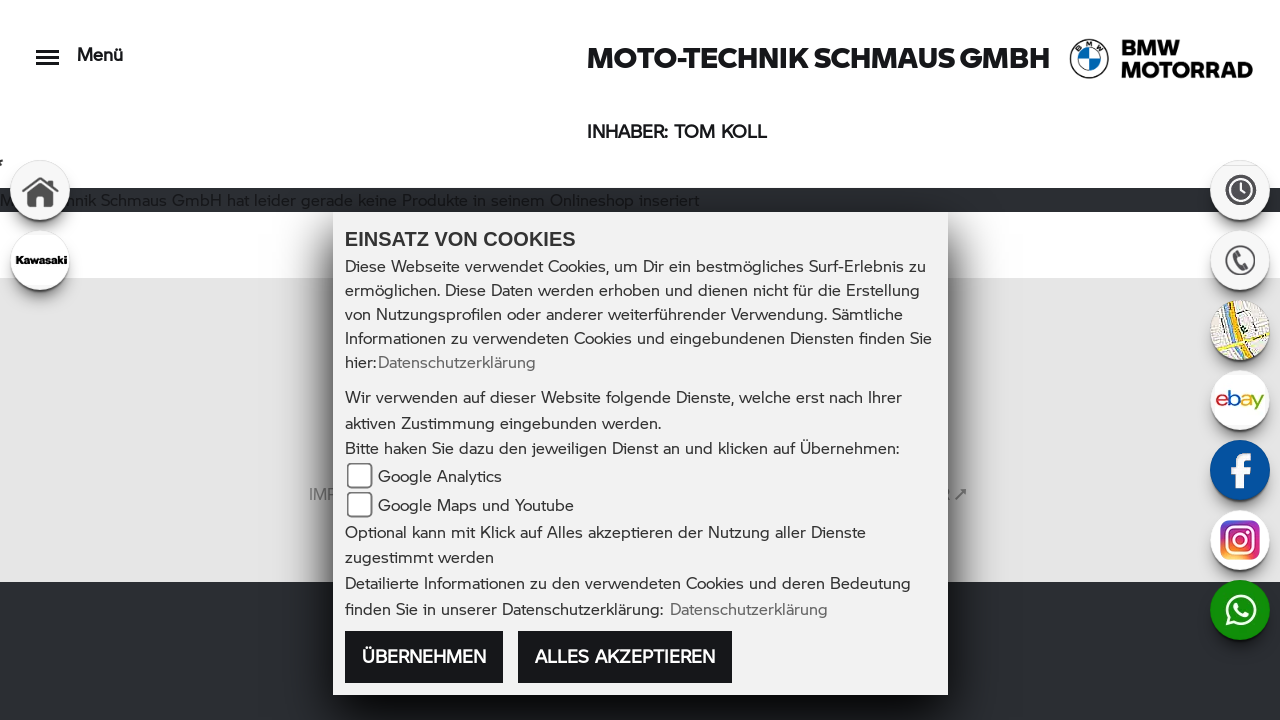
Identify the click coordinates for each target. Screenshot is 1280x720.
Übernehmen (424, 656)
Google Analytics (440, 475)
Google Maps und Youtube (476, 504)
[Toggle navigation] (47, 47)
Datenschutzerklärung (457, 361)
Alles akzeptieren (625, 656)
